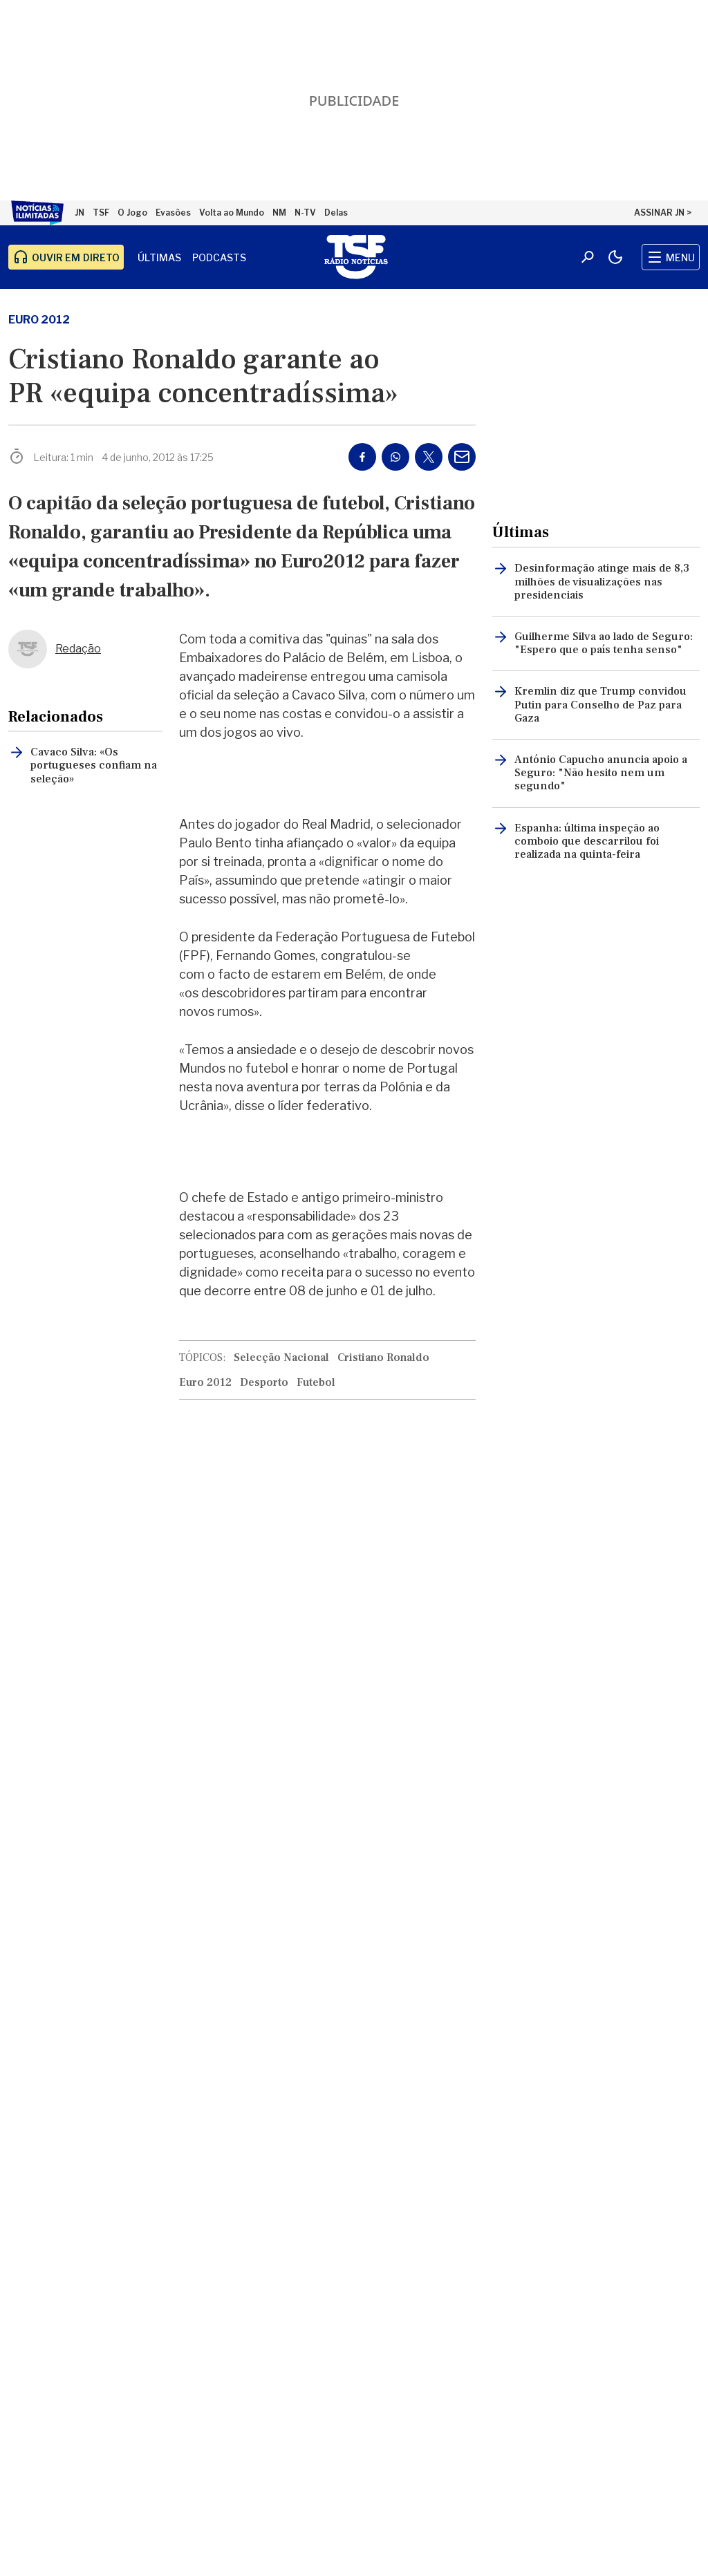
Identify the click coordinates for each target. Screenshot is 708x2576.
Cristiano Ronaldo (383, 1357)
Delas (336, 212)
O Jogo (132, 212)
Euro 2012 (39, 319)
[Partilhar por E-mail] (462, 457)
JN (79, 212)
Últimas (159, 257)
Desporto (264, 1382)
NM (279, 212)
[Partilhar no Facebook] (362, 457)
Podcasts (219, 257)
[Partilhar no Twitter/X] (428, 457)
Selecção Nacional (281, 1357)
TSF (101, 212)
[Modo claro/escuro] (615, 257)
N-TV (305, 212)
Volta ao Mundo (231, 212)
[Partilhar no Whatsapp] (395, 457)
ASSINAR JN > (662, 212)
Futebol (316, 1382)
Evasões (173, 212)
